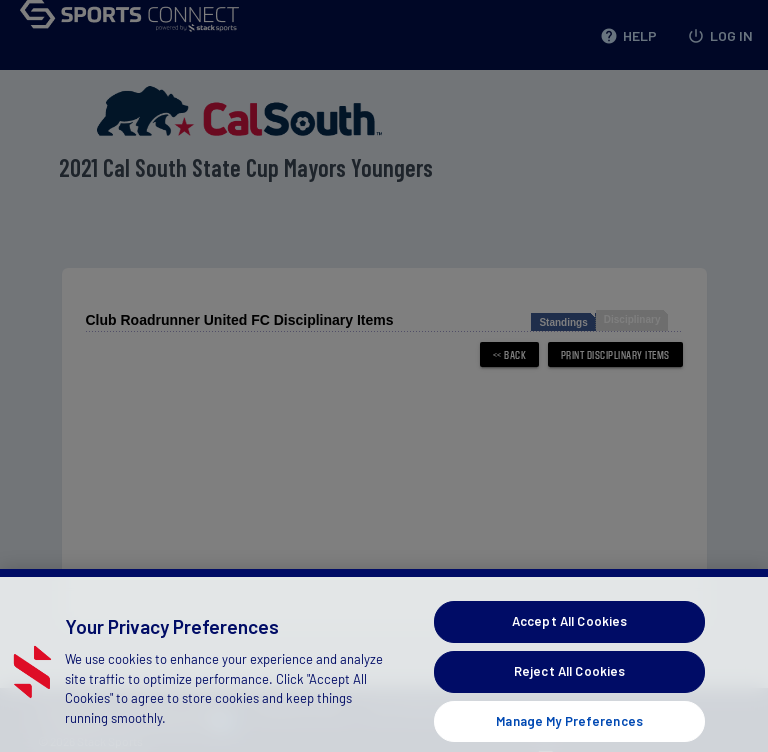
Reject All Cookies (569, 683)
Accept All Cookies (569, 633)
